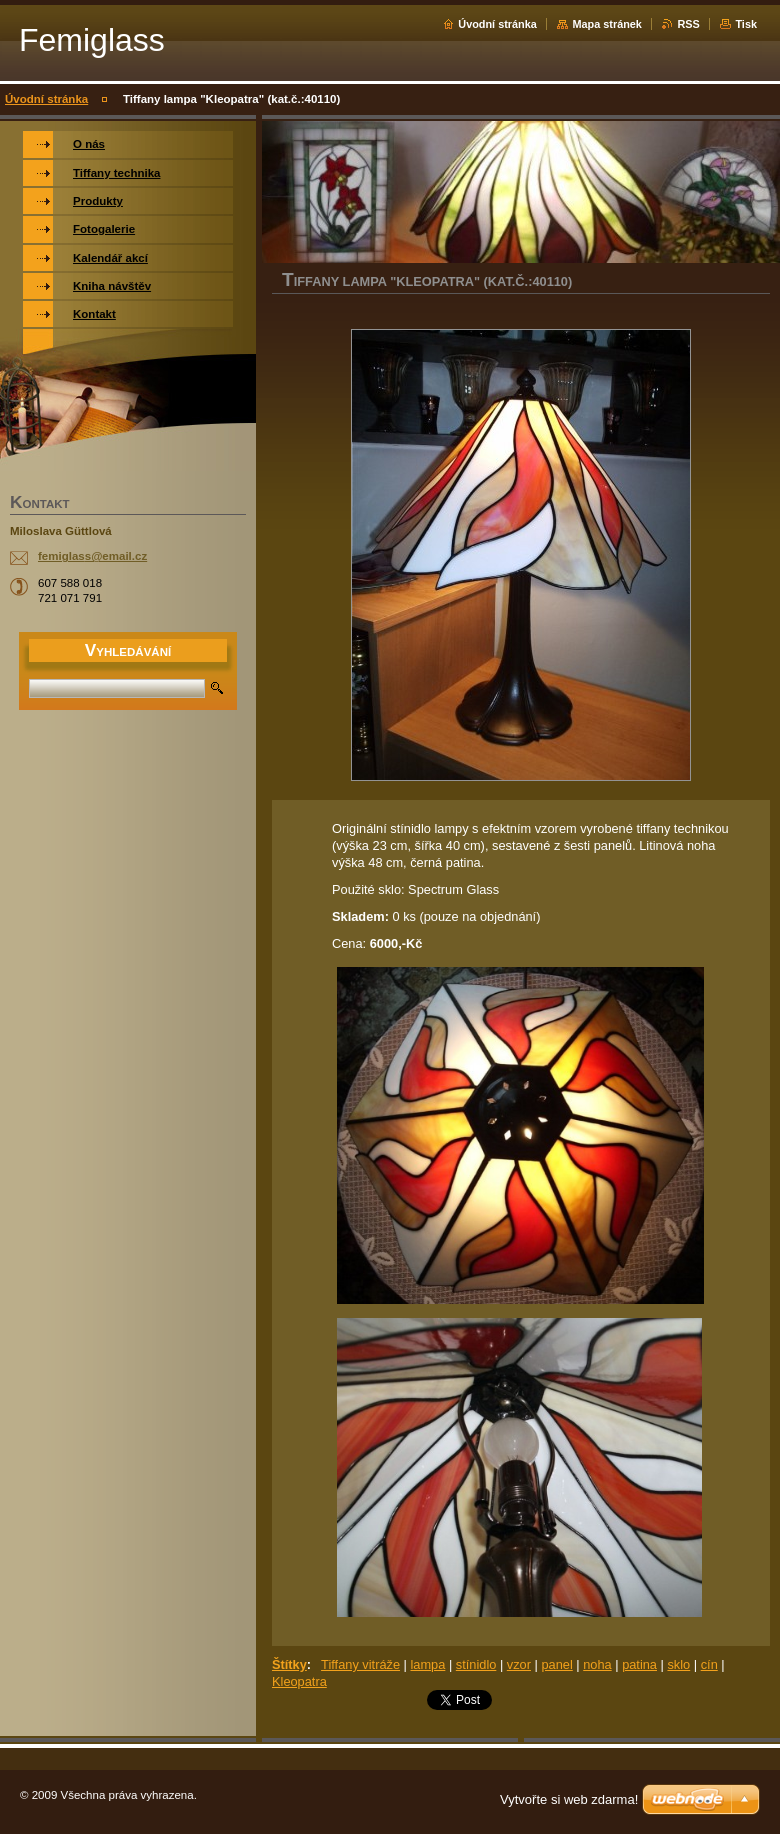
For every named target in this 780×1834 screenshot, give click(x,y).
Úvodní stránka (497, 24)
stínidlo (476, 1664)
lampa (427, 1664)
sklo (678, 1664)
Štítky (289, 1664)
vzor (519, 1664)
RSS (688, 24)
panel (556, 1664)
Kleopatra (299, 1681)
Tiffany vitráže (360, 1664)
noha (597, 1664)
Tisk (746, 24)
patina (639, 1664)
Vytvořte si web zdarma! (569, 1799)
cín (709, 1664)
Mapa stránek (607, 24)
